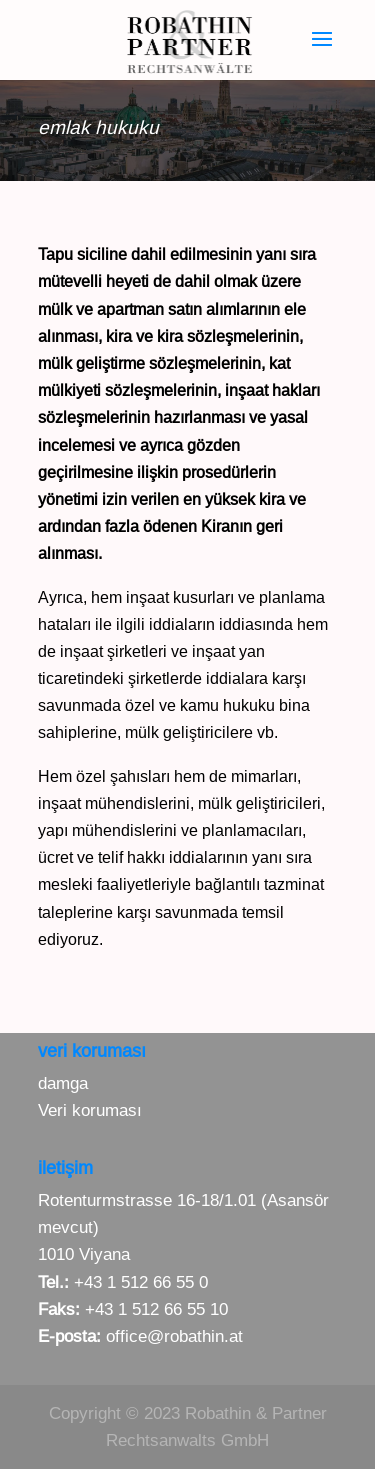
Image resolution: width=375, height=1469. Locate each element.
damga (63, 1083)
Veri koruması (90, 1110)
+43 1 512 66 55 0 (141, 1282)
